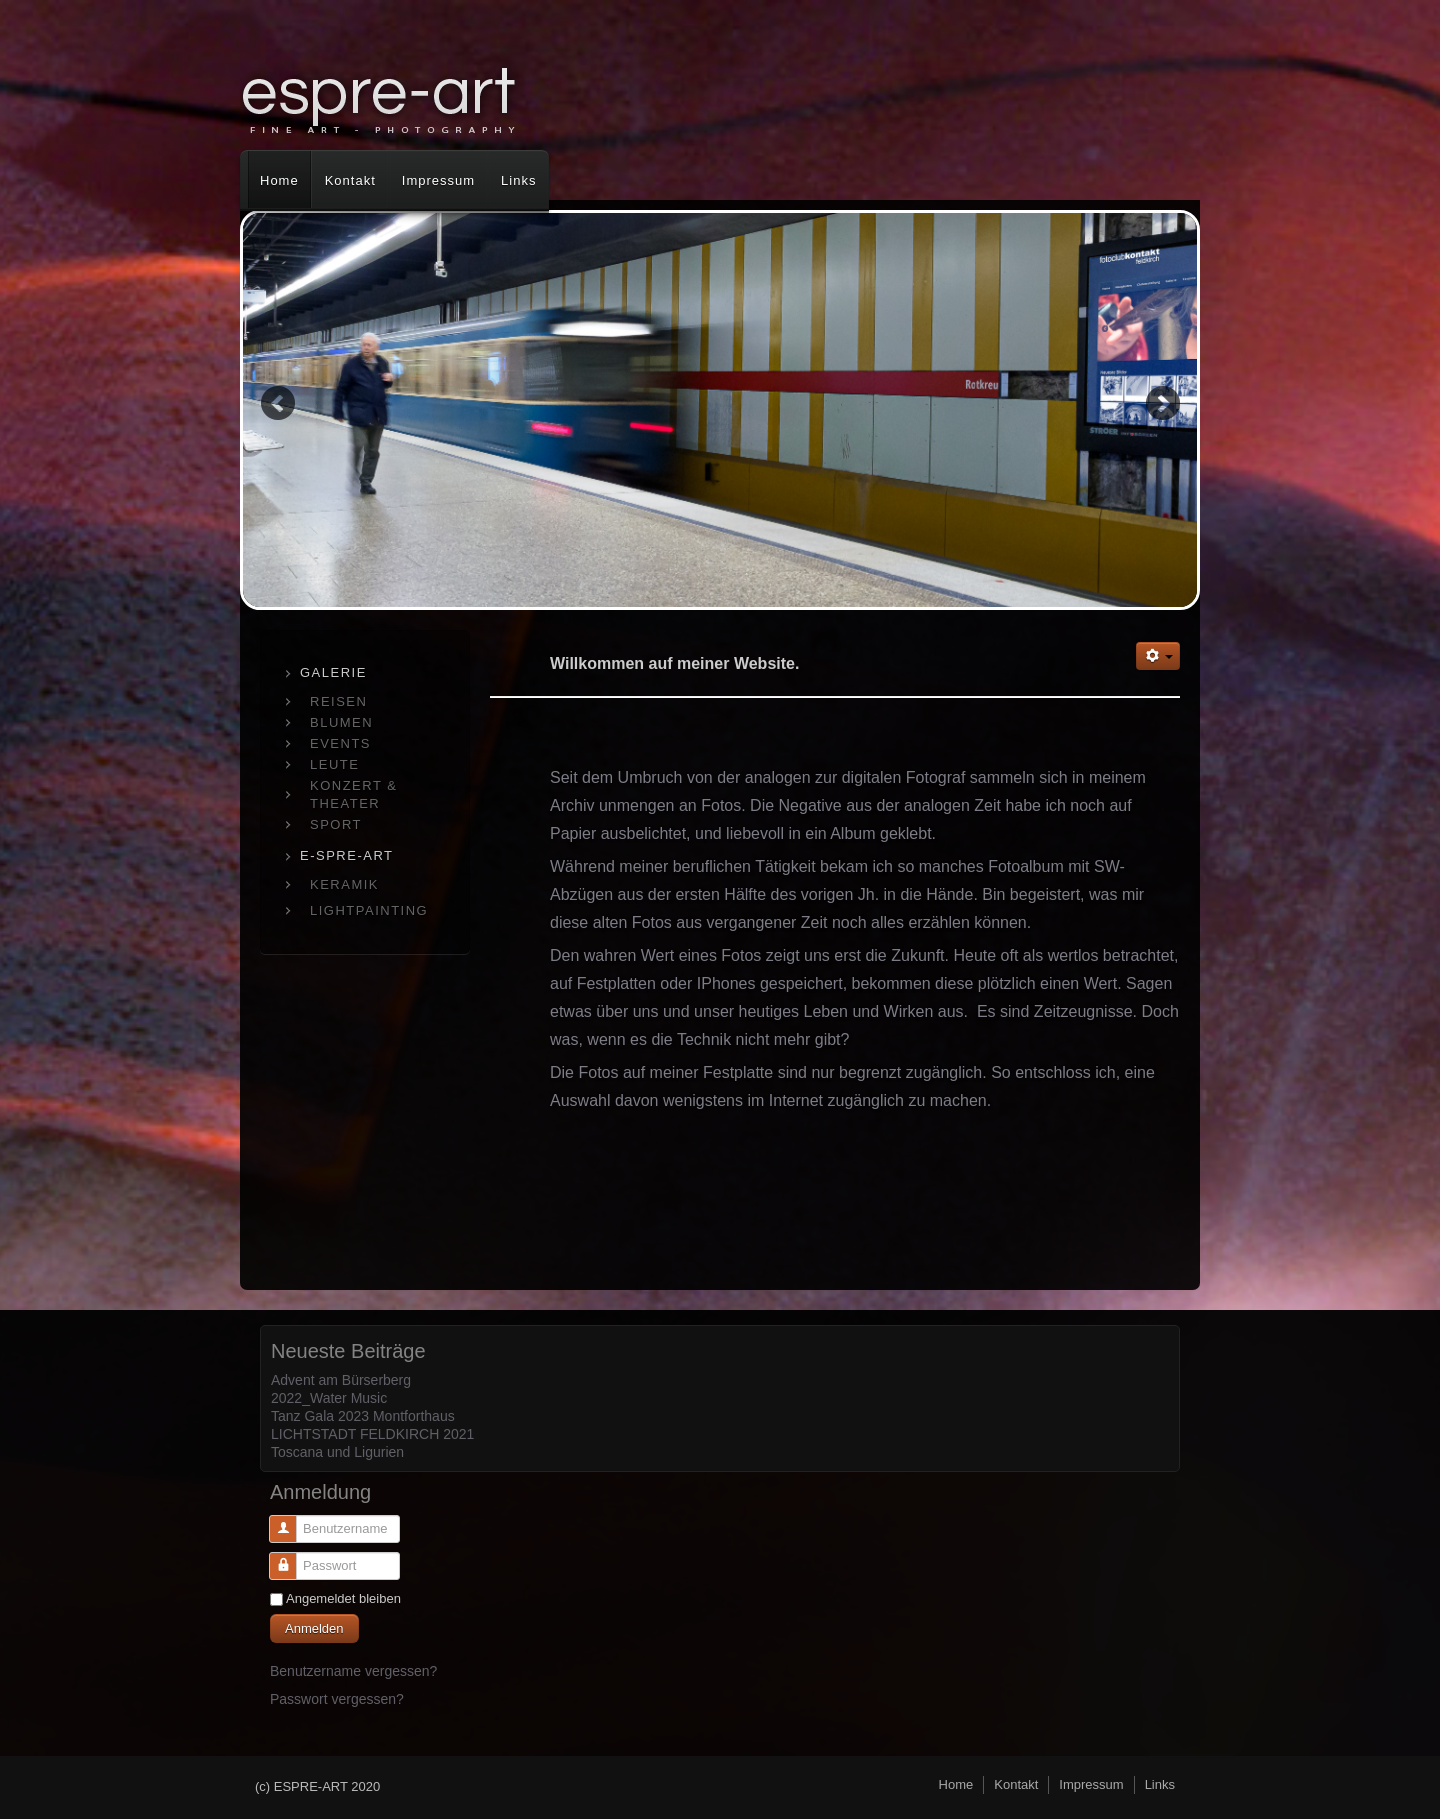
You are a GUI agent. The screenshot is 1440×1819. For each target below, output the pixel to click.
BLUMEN (341, 722)
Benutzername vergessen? (353, 1671)
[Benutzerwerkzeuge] (1158, 656)
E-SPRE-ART (347, 855)
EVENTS (340, 743)
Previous (277, 402)
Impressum (438, 180)
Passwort (275, 1572)
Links (518, 180)
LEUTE (334, 764)
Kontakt (350, 180)
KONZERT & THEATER (353, 794)
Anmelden (314, 1628)
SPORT (336, 824)
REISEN (338, 701)
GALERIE (333, 672)
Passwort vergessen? (337, 1699)
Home (279, 180)
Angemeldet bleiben (343, 1598)
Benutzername (275, 1535)
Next (1162, 402)
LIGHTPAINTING (369, 910)
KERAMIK (344, 884)
